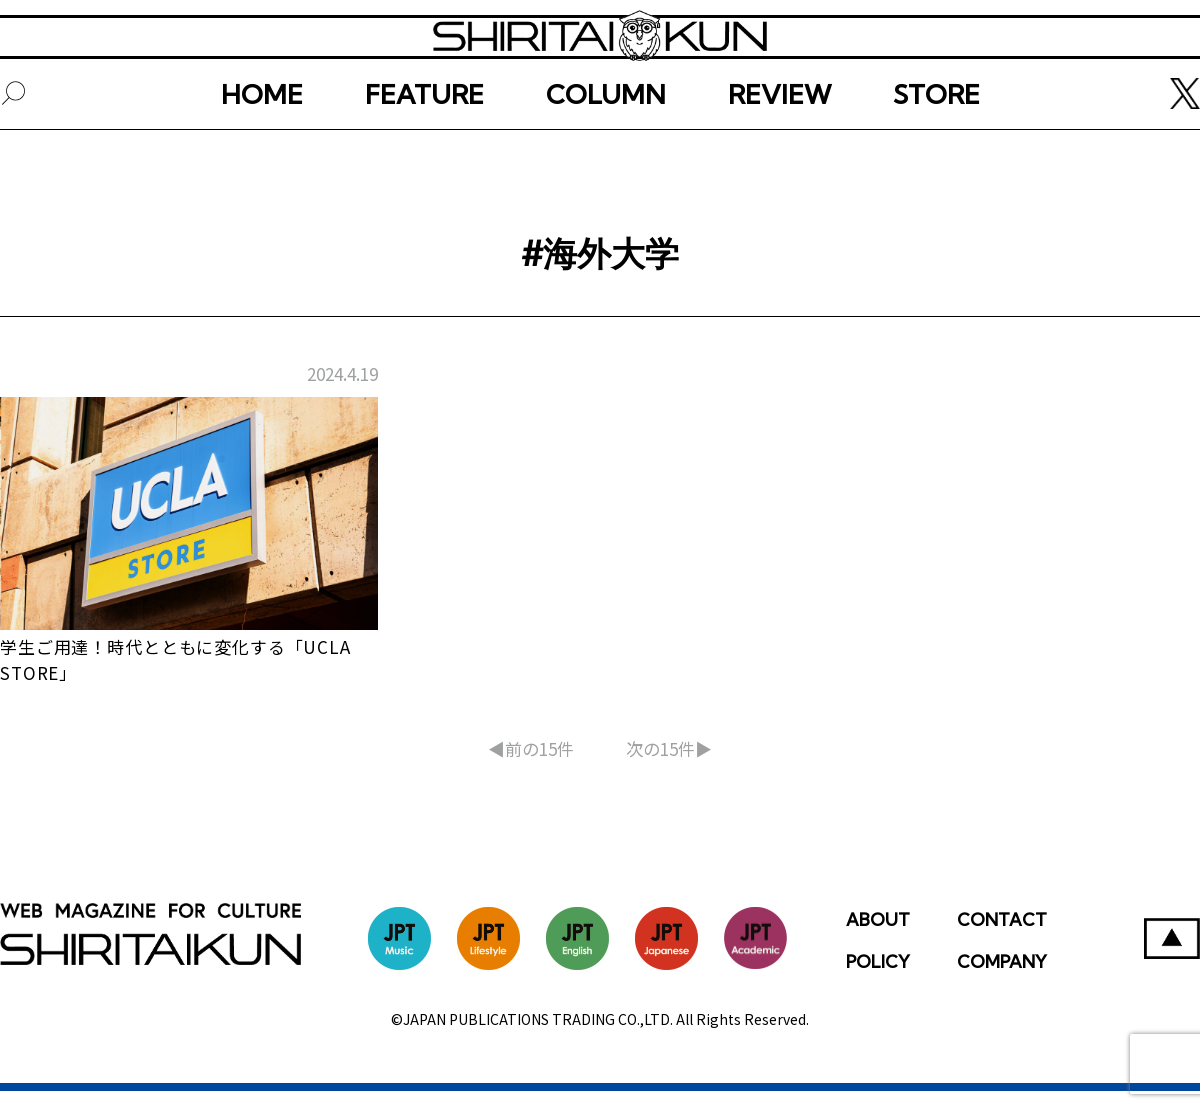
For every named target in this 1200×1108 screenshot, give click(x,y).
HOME (262, 157)
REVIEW (779, 157)
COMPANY (1002, 978)
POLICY (878, 978)
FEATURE (424, 157)
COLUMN (606, 157)
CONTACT (1002, 936)
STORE (936, 157)
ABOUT (878, 936)
